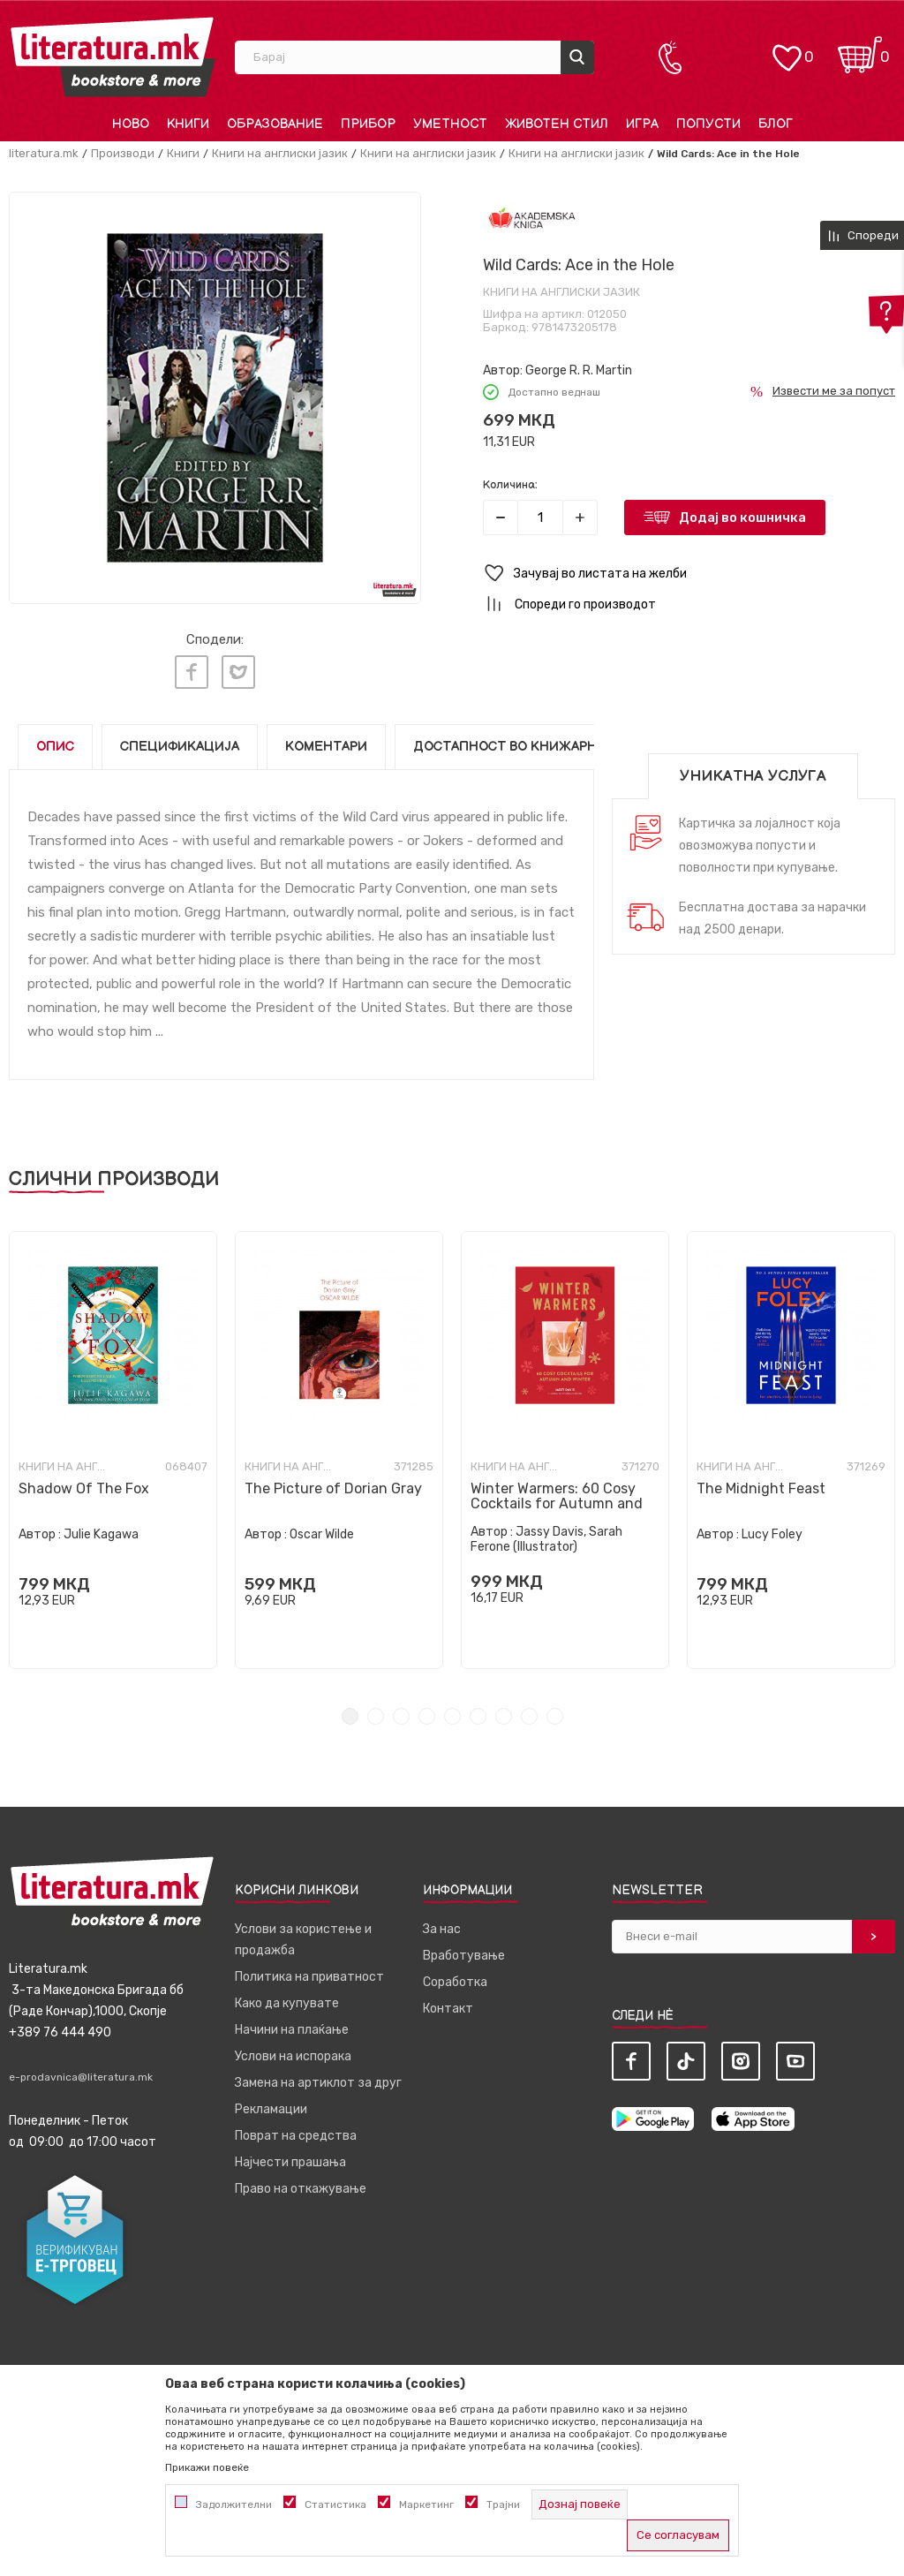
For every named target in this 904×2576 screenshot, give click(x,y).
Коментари (326, 742)
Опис (55, 742)
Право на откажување (300, 2184)
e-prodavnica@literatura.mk (81, 2072)
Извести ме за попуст (833, 390)
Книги (183, 153)
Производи (122, 153)
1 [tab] (350, 1711)
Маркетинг (426, 2504)
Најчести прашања (290, 2157)
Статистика (335, 2504)
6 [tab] (478, 1711)
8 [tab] (529, 1711)
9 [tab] (554, 1711)
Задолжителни (234, 2504)
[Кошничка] (860, 49)
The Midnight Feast (761, 1484)
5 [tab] (452, 1711)
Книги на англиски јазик (280, 153)
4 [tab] (426, 1711)
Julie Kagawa (101, 1529)
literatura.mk (44, 153)
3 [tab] (401, 1711)
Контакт (448, 2004)
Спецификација (179, 742)
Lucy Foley (772, 1529)
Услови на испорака (293, 2051)
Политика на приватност (309, 1972)
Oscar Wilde (322, 1529)
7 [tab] (503, 1711)
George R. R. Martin (578, 370)
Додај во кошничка (742, 517)
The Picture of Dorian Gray (333, 1484)
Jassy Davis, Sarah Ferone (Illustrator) (546, 1535)
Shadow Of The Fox (84, 1484)
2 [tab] (375, 1711)
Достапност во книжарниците (528, 742)
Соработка (455, 1977)
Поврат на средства (296, 2131)
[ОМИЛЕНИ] (786, 49)
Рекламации (271, 2104)
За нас (442, 1924)
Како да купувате (287, 1998)
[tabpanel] (113, 1446)
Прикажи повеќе (207, 2467)
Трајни (503, 2504)
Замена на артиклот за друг (318, 2078)
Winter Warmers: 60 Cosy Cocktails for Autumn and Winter (557, 1499)
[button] (689, 573)
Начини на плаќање (292, 2025)
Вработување (464, 1951)
